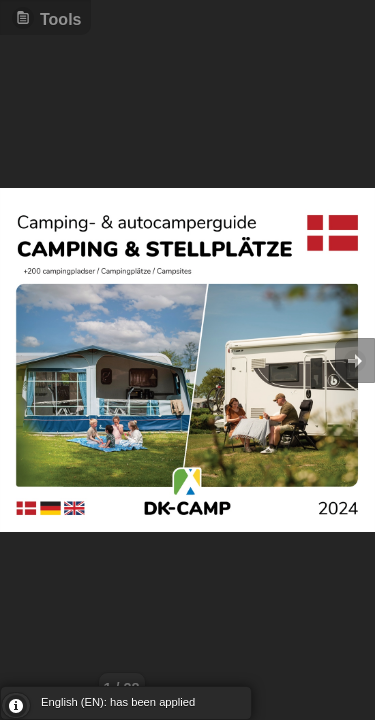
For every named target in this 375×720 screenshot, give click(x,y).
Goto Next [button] (355, 360)
